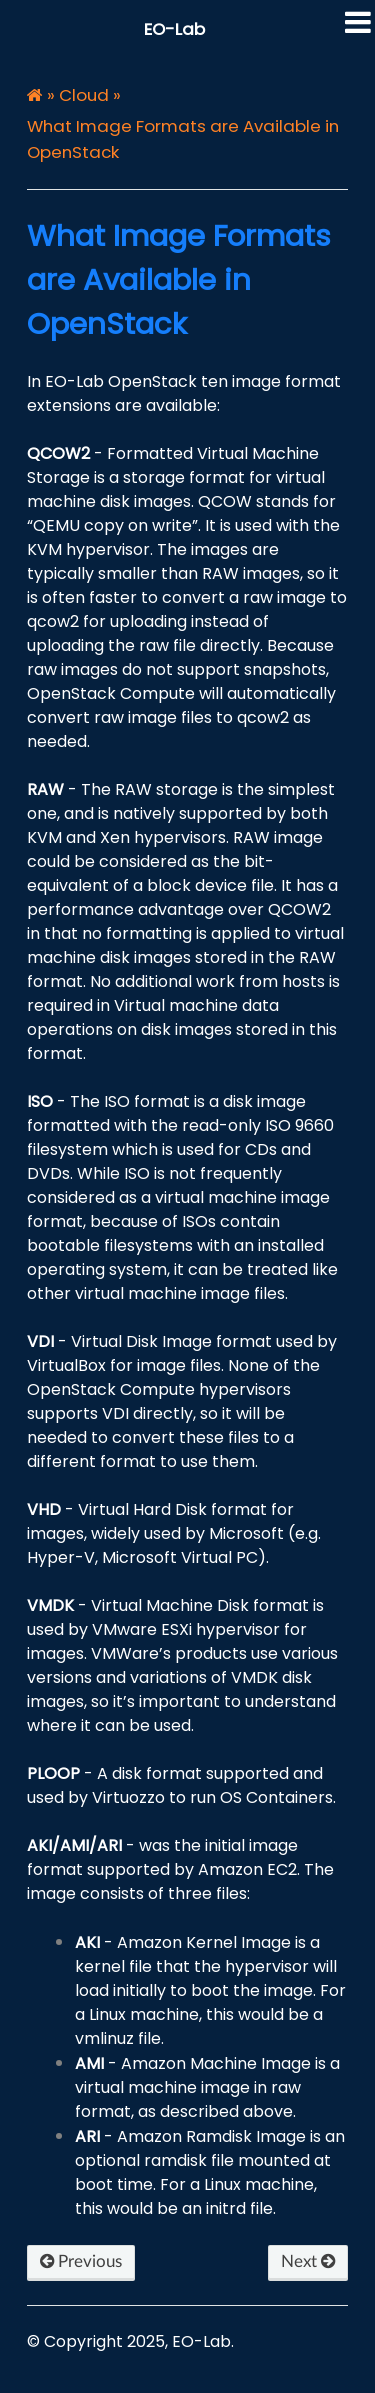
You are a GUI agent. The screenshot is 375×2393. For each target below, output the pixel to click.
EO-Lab (174, 29)
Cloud (84, 95)
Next (308, 2261)
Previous (81, 2261)
